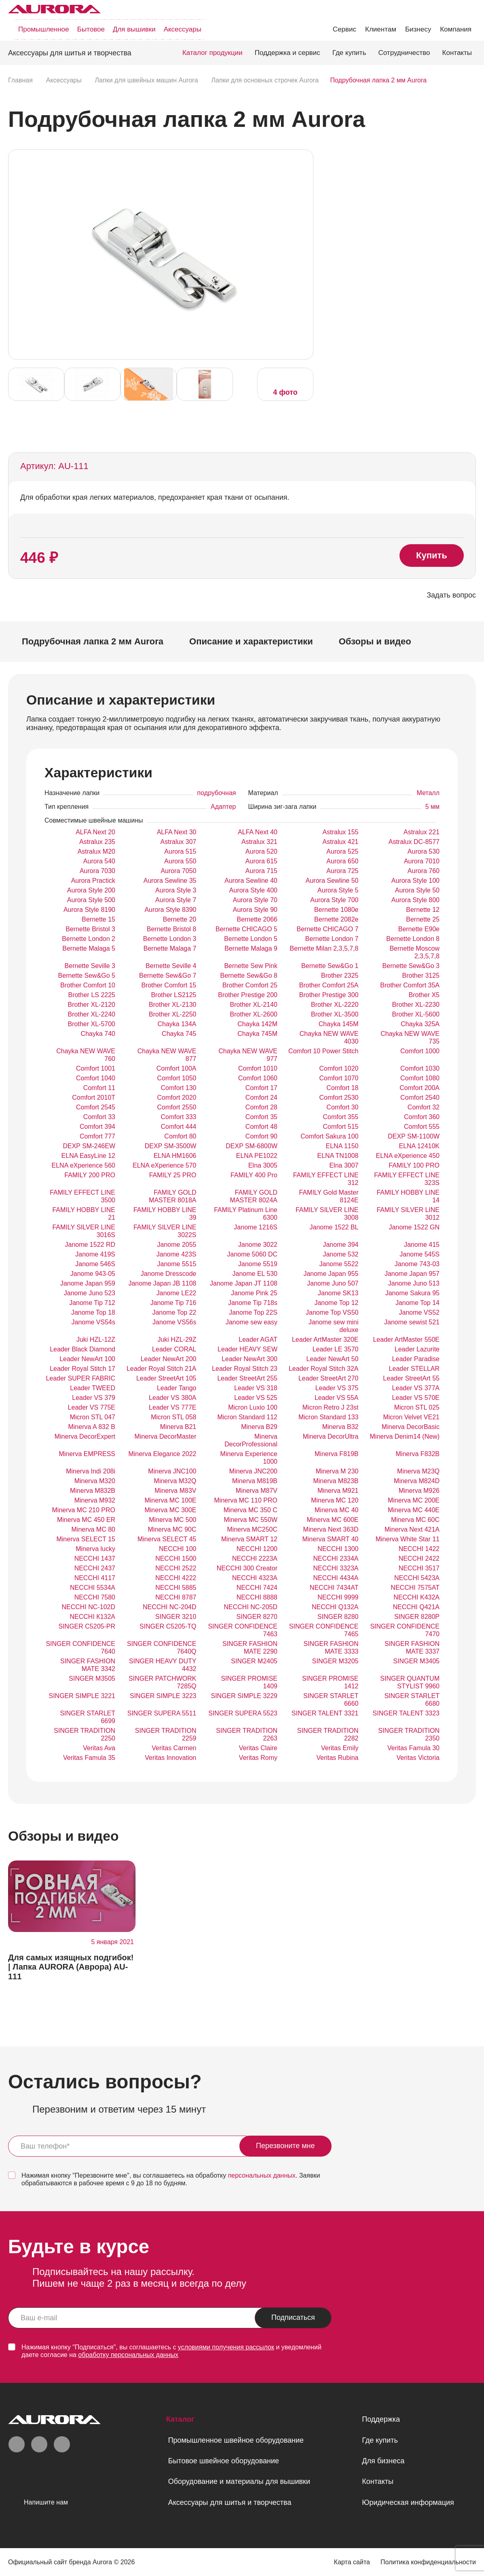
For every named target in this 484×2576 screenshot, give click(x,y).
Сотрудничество (404, 53)
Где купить (349, 53)
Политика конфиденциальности (428, 2562)
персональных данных (262, 2175)
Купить (431, 555)
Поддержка (381, 2419)
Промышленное (43, 29)
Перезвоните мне (285, 2146)
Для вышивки (134, 29)
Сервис (344, 29)
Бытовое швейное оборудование (223, 2461)
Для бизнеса (383, 2461)
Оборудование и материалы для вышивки (239, 2481)
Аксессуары (182, 29)
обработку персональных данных (128, 2354)
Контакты (457, 53)
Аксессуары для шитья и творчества (230, 2502)
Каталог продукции (212, 53)
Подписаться (293, 2317)
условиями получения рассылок (226, 2347)
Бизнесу (418, 29)
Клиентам (380, 29)
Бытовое (91, 29)
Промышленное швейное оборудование (236, 2440)
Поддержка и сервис (287, 53)
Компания (455, 29)
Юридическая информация (408, 2502)
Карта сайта (352, 2562)
